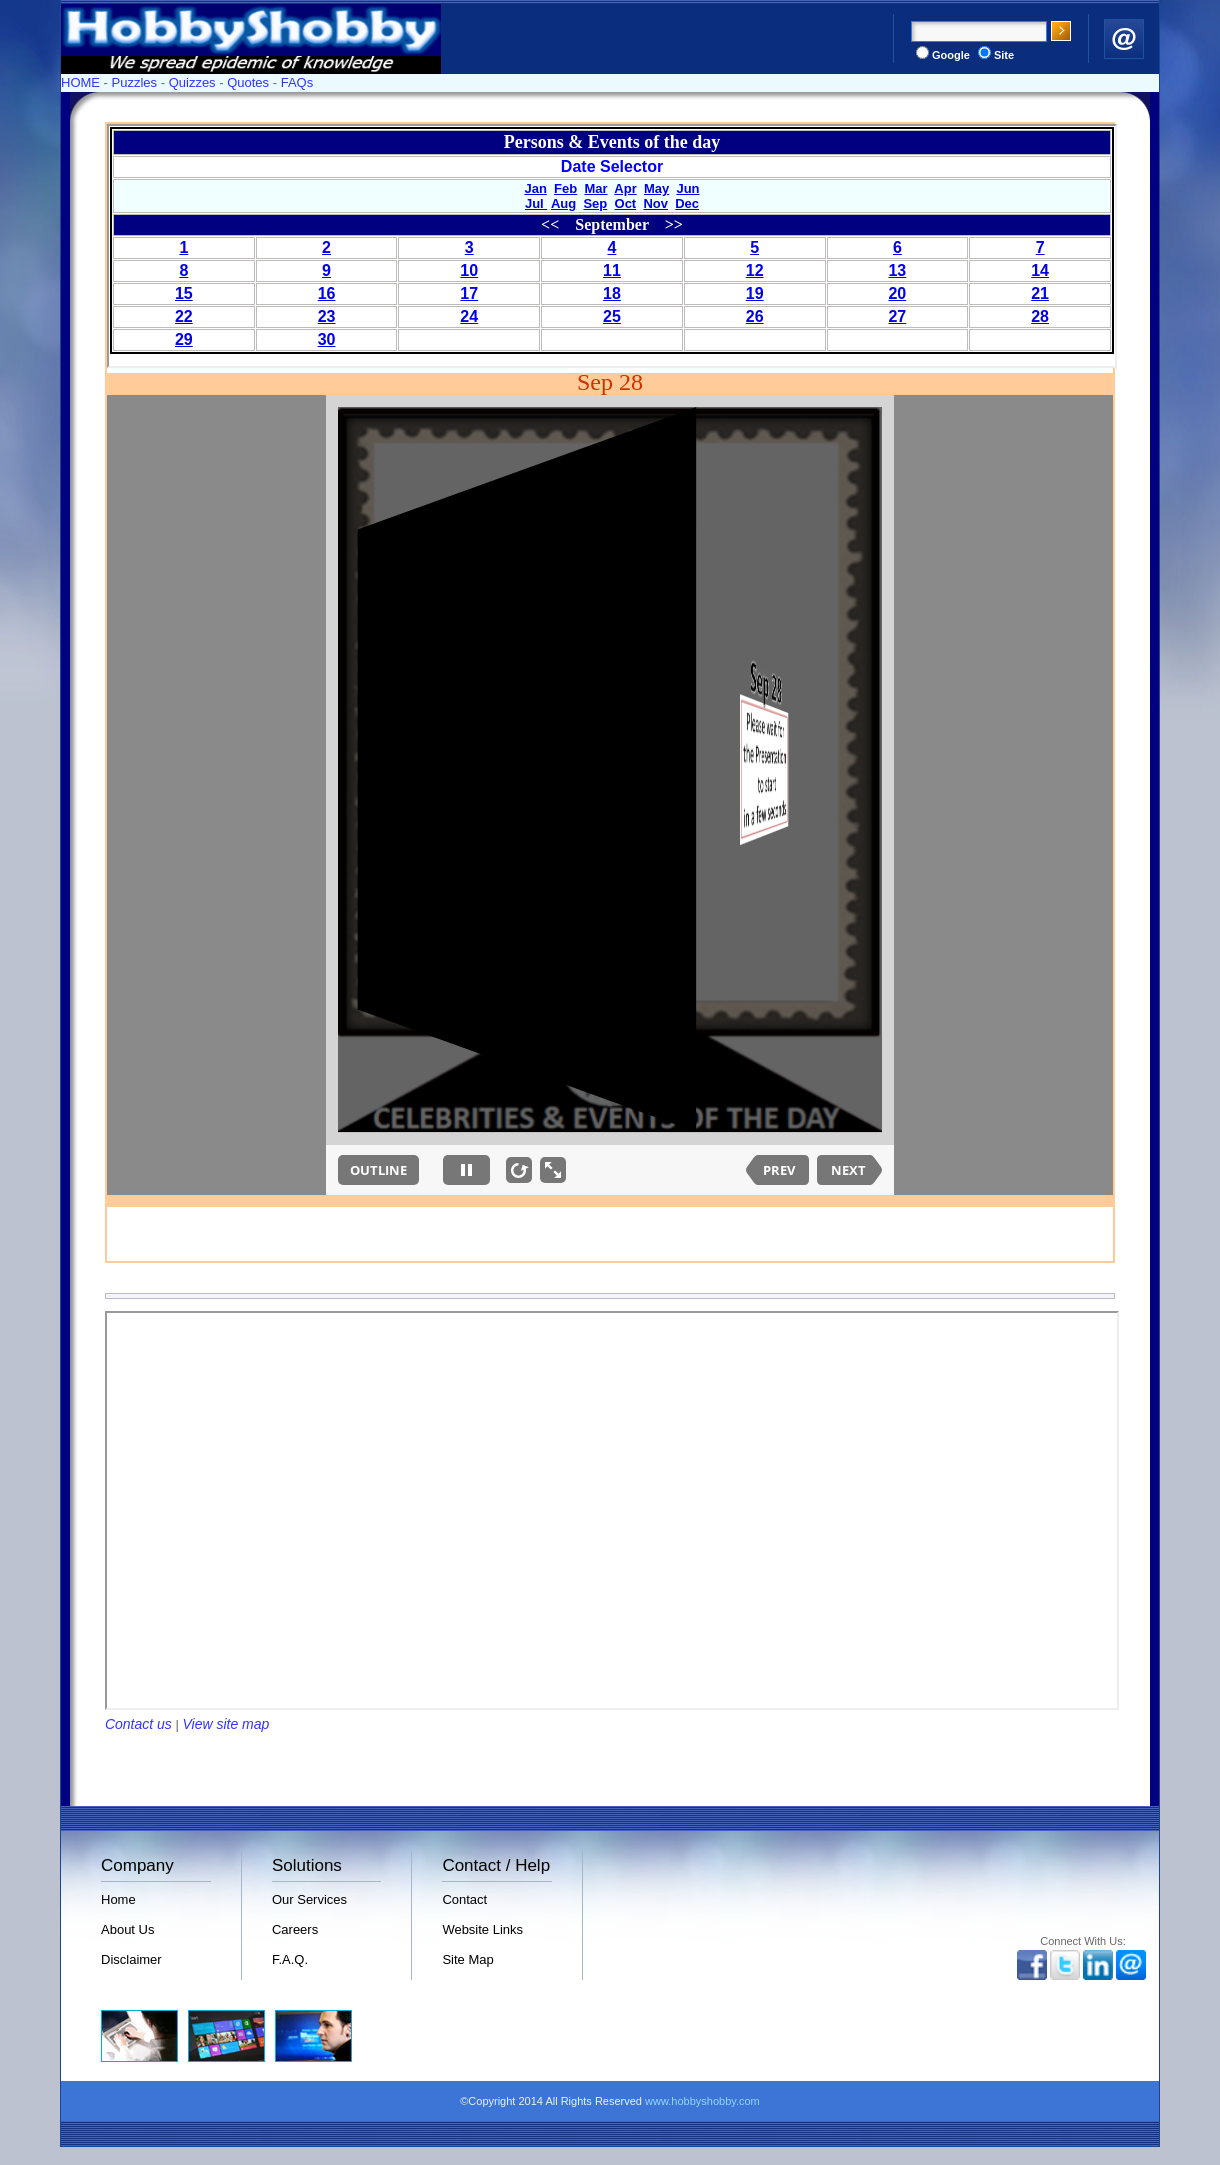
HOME (80, 82)
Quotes (248, 82)
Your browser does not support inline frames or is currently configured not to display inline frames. (612, 246)
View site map (225, 1724)
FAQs (297, 82)
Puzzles (135, 82)
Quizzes (192, 82)
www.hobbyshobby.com (702, 2101)
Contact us (138, 1724)
